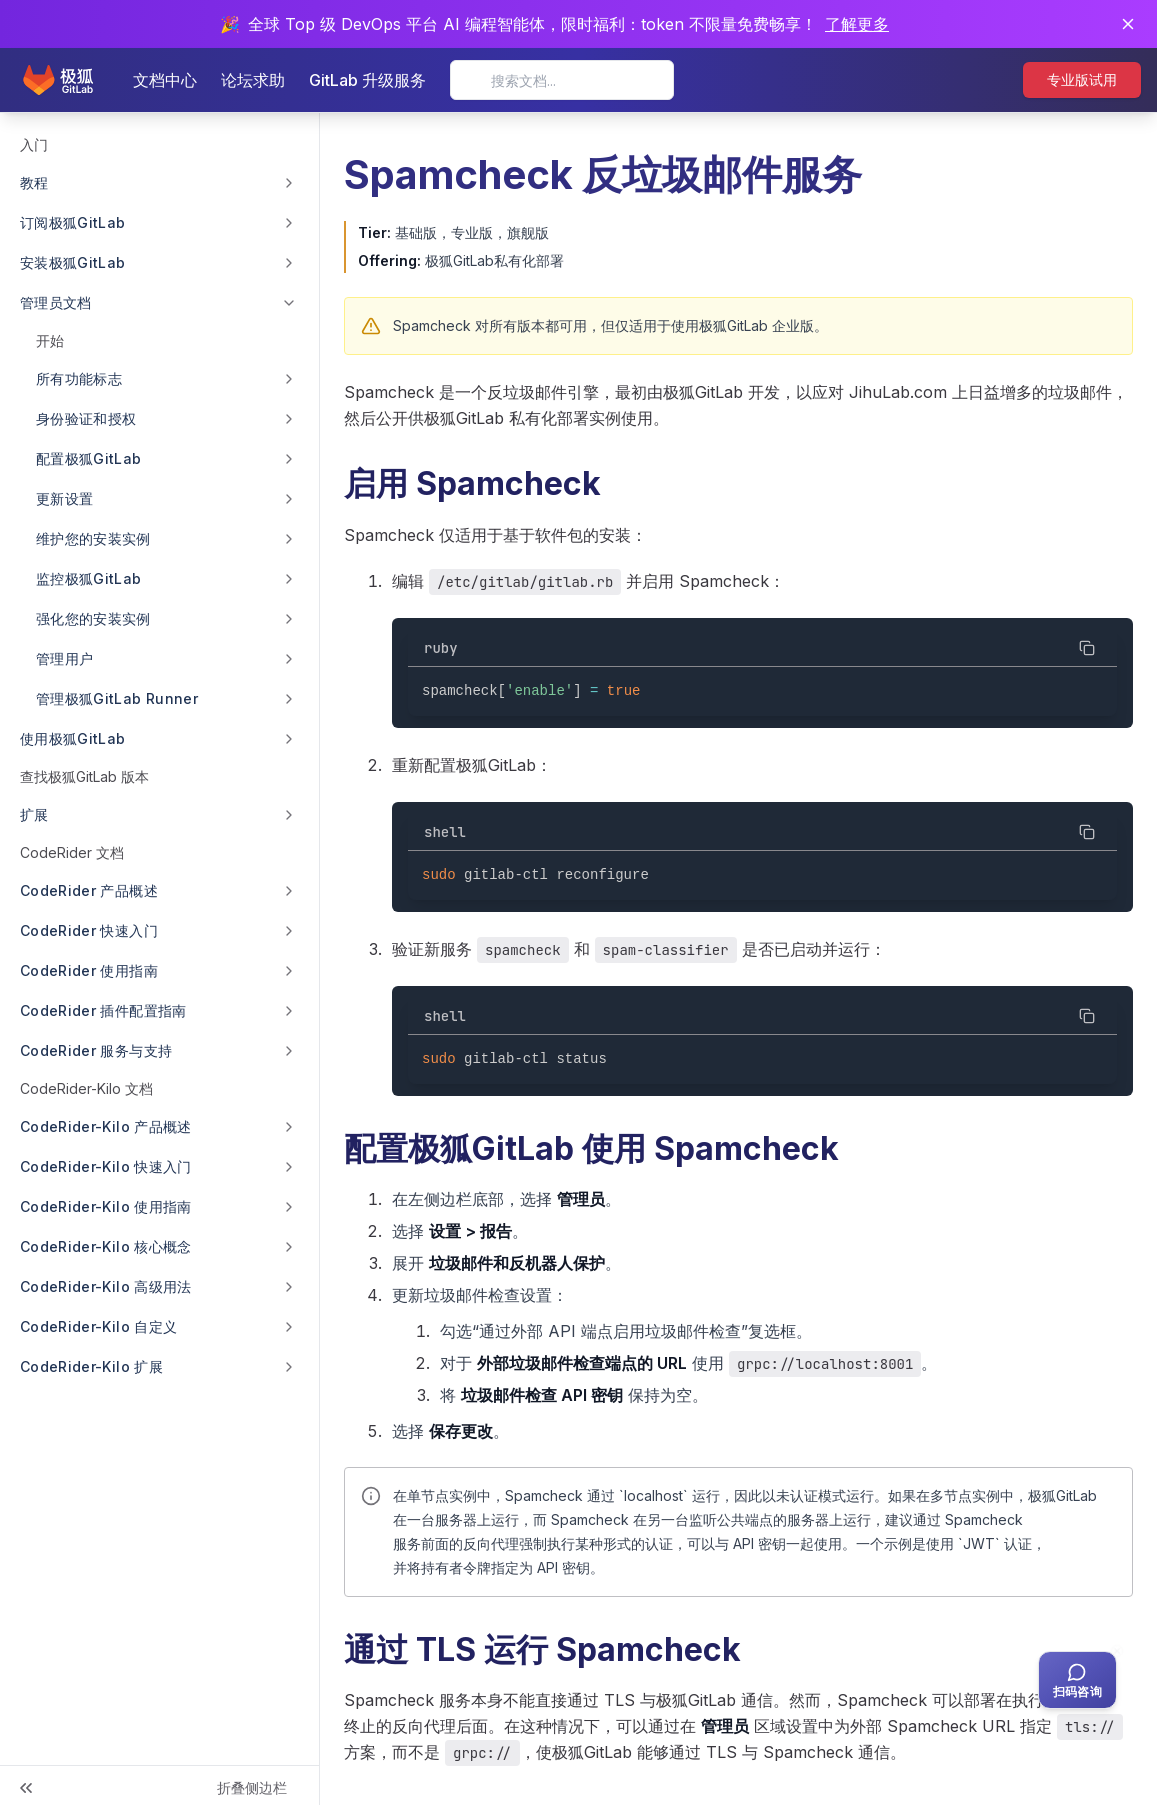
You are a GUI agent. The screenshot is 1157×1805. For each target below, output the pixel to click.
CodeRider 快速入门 (89, 930)
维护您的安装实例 (93, 538)
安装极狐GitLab (73, 262)
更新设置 (64, 498)
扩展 (34, 814)
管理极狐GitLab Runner (117, 698)
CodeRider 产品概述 (89, 890)
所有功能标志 (79, 378)
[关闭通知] (1128, 24)
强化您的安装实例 (93, 618)
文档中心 (165, 80)
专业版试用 (1082, 79)
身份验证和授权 (86, 418)
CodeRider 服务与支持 (96, 1050)
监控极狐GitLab (89, 578)
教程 (34, 182)
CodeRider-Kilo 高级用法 (106, 1286)
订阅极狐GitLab (73, 222)
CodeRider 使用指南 (89, 970)
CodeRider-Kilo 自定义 (98, 1326)
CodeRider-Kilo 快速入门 (106, 1166)
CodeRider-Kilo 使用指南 (106, 1206)
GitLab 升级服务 (367, 80)
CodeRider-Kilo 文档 (86, 1088)
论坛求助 (253, 80)
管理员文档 (56, 302)
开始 (50, 340)
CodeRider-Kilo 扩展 (91, 1366)
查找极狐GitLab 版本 (84, 776)
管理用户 (64, 658)
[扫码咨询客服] (1077, 1680)
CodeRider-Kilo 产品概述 (106, 1126)
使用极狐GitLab (73, 738)
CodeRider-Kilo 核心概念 (106, 1246)
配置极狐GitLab (89, 458)
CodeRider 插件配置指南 (103, 1010)
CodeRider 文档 (72, 852)
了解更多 (857, 24)
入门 (34, 144)
